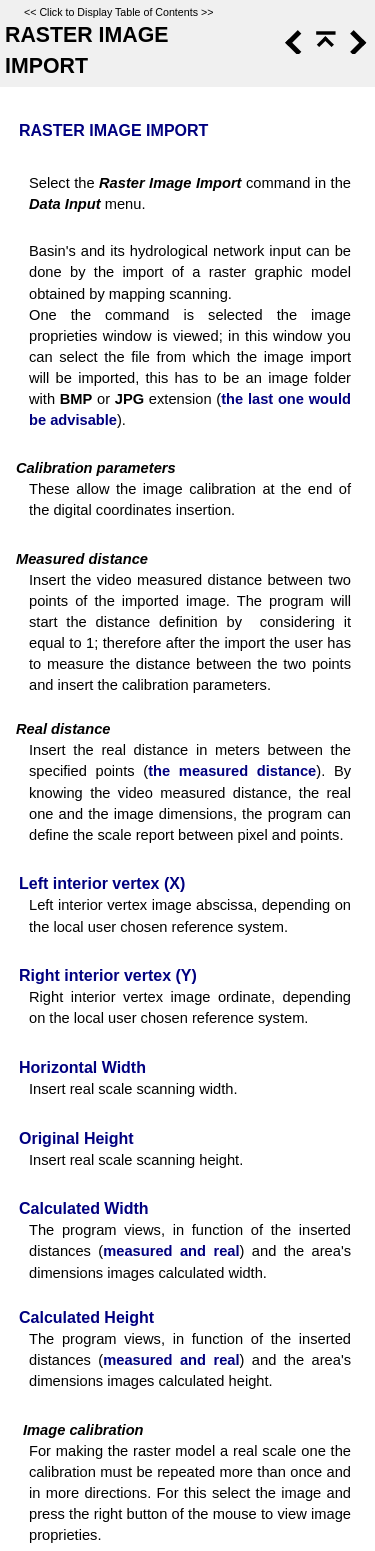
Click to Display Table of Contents (118, 12)
